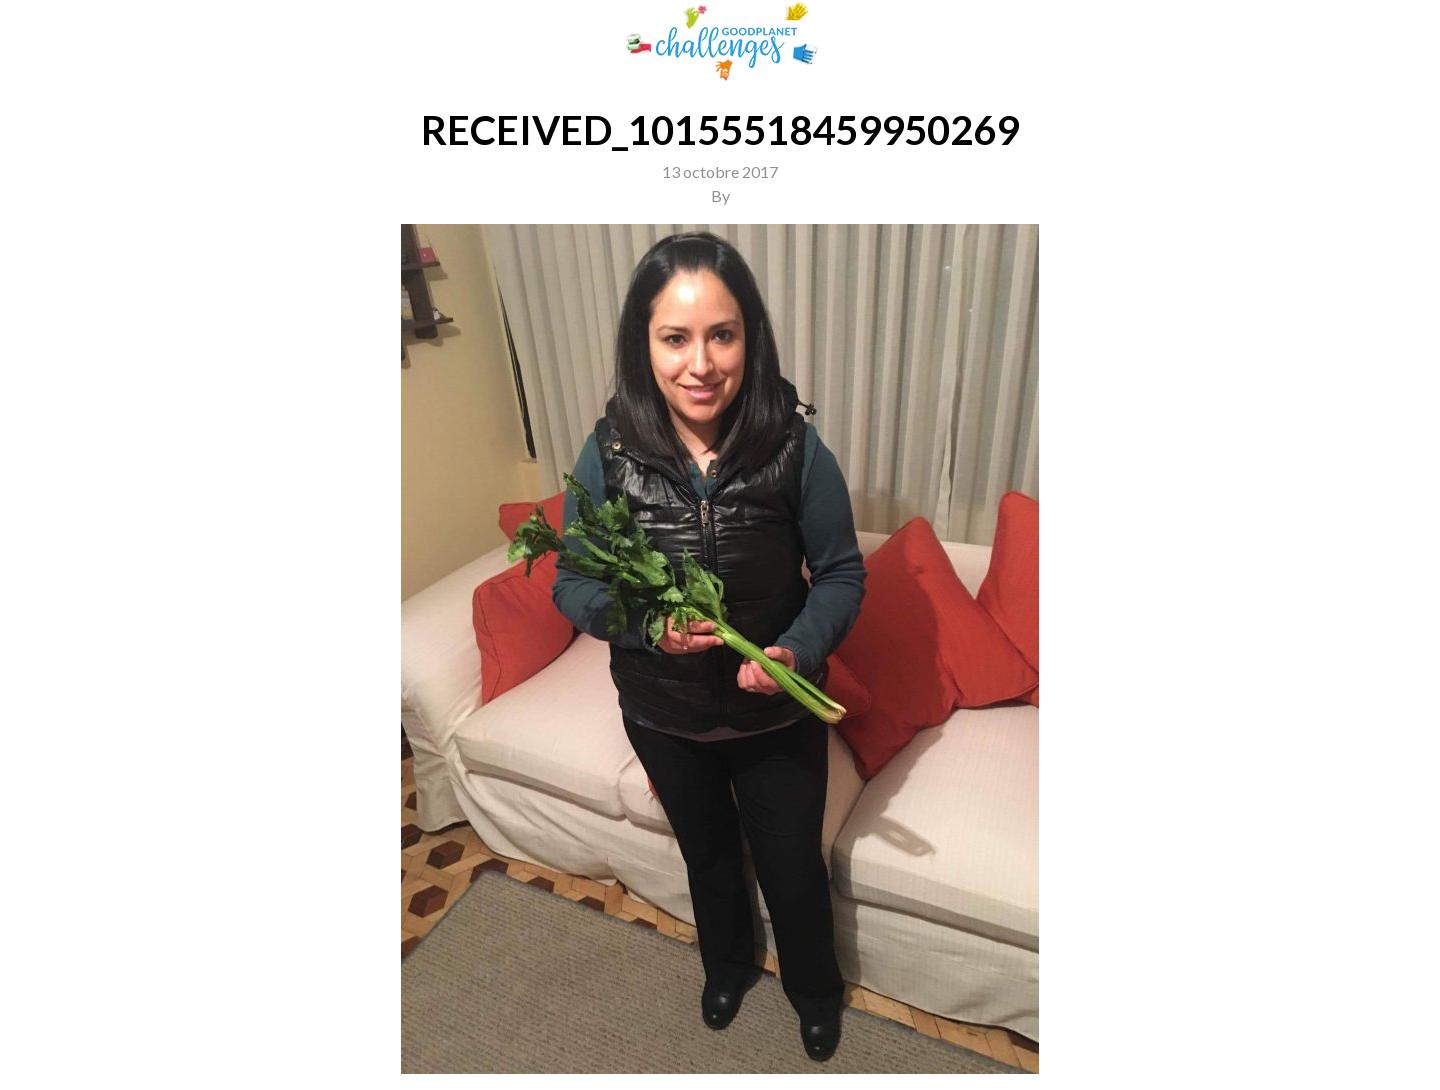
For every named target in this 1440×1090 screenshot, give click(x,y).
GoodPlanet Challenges (720, 41)
